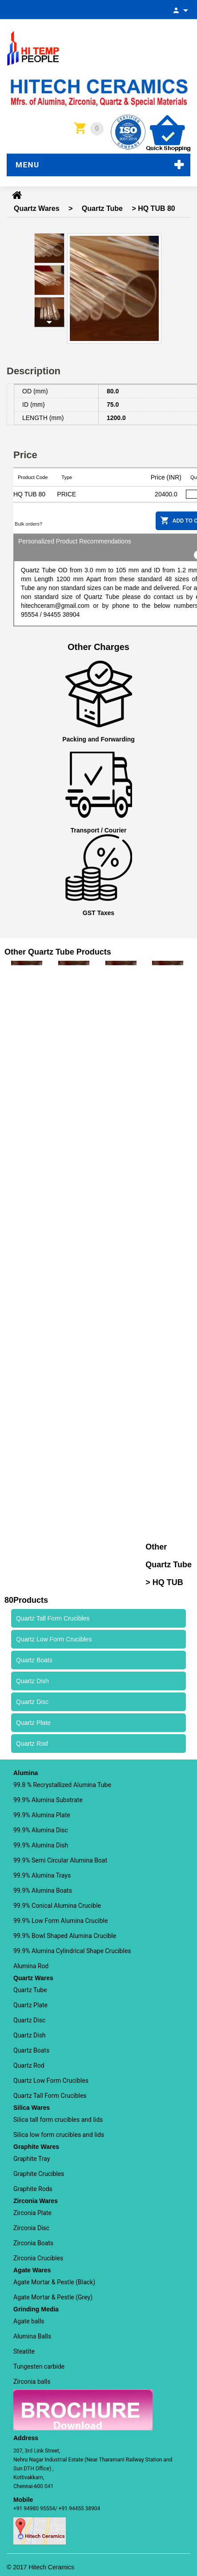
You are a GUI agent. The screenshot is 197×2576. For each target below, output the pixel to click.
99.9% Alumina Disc (40, 1830)
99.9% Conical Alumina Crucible (57, 1905)
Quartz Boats (31, 2050)
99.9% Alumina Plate (41, 1815)
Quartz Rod (28, 2065)
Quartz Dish (29, 2035)
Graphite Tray (31, 2158)
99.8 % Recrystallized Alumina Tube (62, 1784)
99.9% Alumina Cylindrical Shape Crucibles (72, 1950)
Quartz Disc (29, 2020)
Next (49, 322)
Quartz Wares (37, 208)
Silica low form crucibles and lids (58, 2134)
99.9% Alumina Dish (40, 1845)
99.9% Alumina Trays (42, 1875)
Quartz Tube (102, 208)
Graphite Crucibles (38, 2173)
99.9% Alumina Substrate (48, 1799)
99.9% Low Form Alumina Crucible (60, 1920)
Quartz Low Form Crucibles (50, 2080)
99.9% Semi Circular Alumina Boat (60, 1860)
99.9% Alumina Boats (42, 1890)
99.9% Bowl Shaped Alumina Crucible (64, 1935)
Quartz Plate (30, 2005)
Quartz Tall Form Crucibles (50, 2095)
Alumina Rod (30, 1966)
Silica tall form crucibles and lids (58, 2119)
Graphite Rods (32, 2188)
